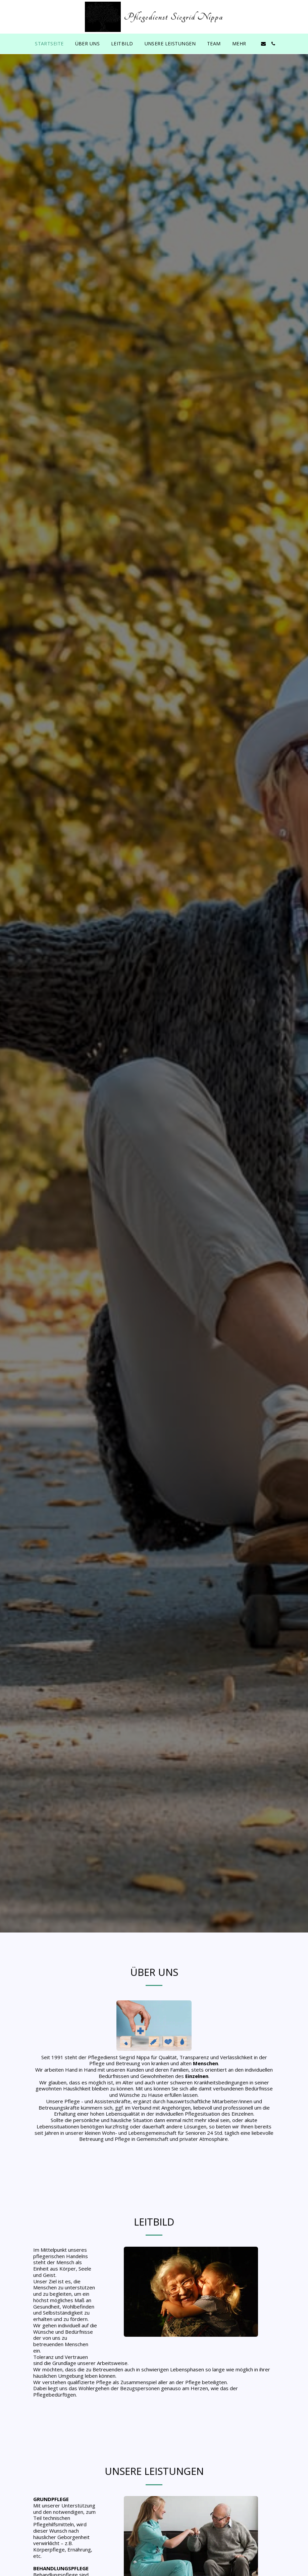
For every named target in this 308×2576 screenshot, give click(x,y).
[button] (263, 43)
